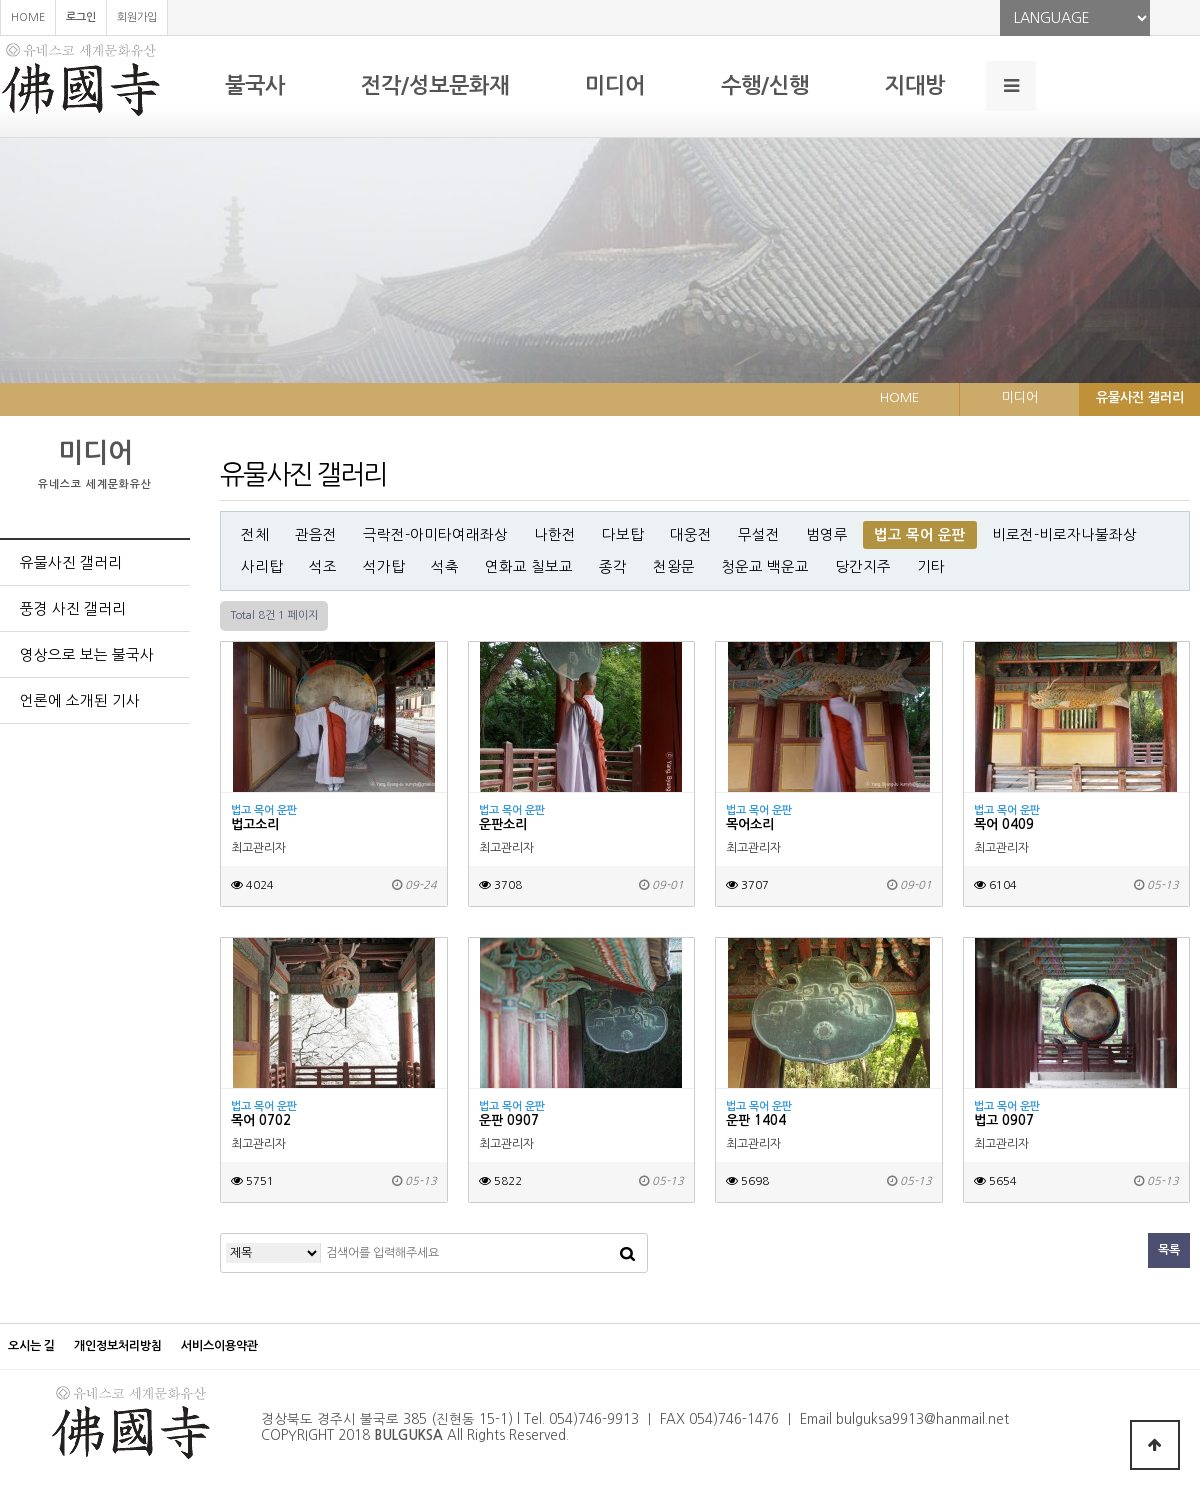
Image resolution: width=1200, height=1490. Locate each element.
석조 (323, 567)
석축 (445, 567)
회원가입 (137, 17)
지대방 (915, 85)
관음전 (316, 535)
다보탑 (623, 535)
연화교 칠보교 (529, 567)
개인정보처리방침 (118, 1346)
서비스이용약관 (219, 1346)
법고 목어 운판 (920, 535)
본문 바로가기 (0, 0)
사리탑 (262, 567)
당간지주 (863, 567)
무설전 (759, 535)
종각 (613, 567)
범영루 (827, 535)
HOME (28, 17)
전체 (255, 535)
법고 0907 (1004, 1120)
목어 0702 (261, 1120)
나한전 (555, 535)
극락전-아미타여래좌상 (435, 535)
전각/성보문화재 (435, 85)
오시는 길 (31, 1346)
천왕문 (674, 567)
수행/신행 (765, 85)
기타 (931, 567)
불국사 (255, 85)
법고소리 (255, 824)
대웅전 (691, 535)
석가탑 (384, 567)
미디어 (615, 85)
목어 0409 (1004, 824)
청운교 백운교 (765, 567)
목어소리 (750, 824)
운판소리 (503, 824)
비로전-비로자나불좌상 (1064, 535)
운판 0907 (509, 1120)
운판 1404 (756, 1120)
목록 (1169, 1250)
